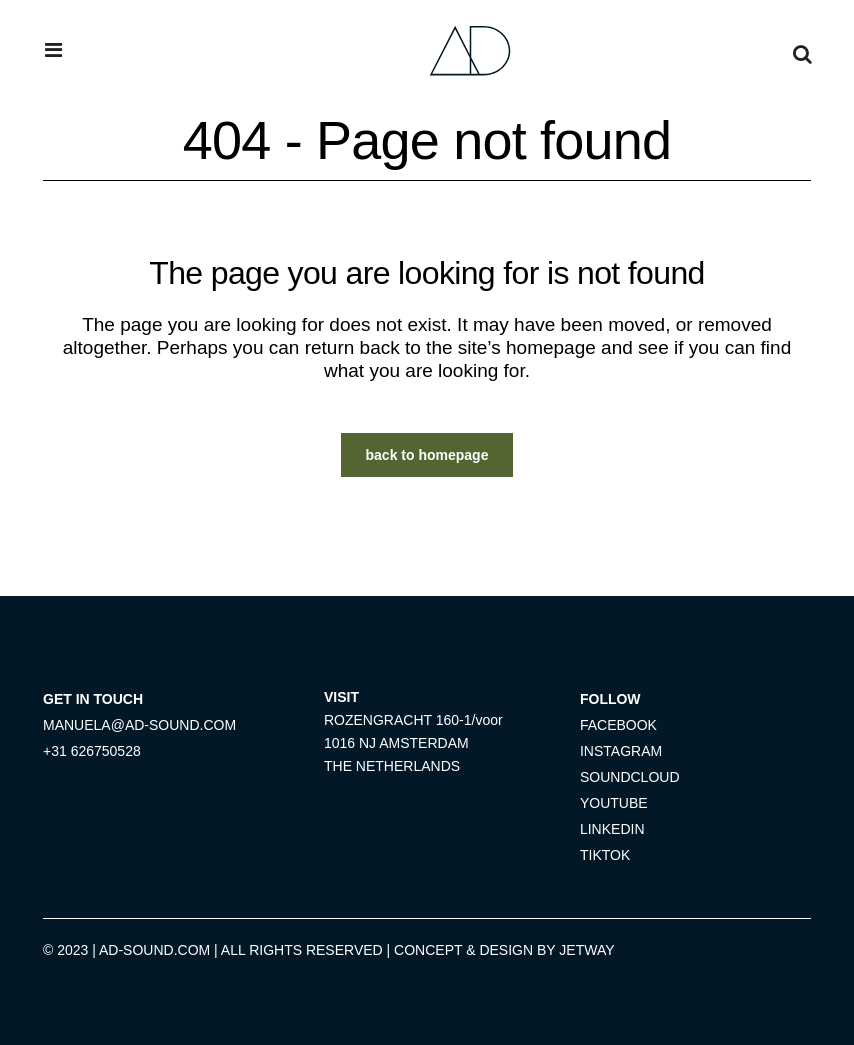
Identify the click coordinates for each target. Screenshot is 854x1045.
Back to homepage (427, 455)
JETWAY (586, 950)
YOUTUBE (614, 803)
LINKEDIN (612, 829)
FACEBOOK (618, 725)
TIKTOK (605, 855)
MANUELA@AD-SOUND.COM (139, 725)
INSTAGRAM (621, 751)
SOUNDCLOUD (630, 777)
